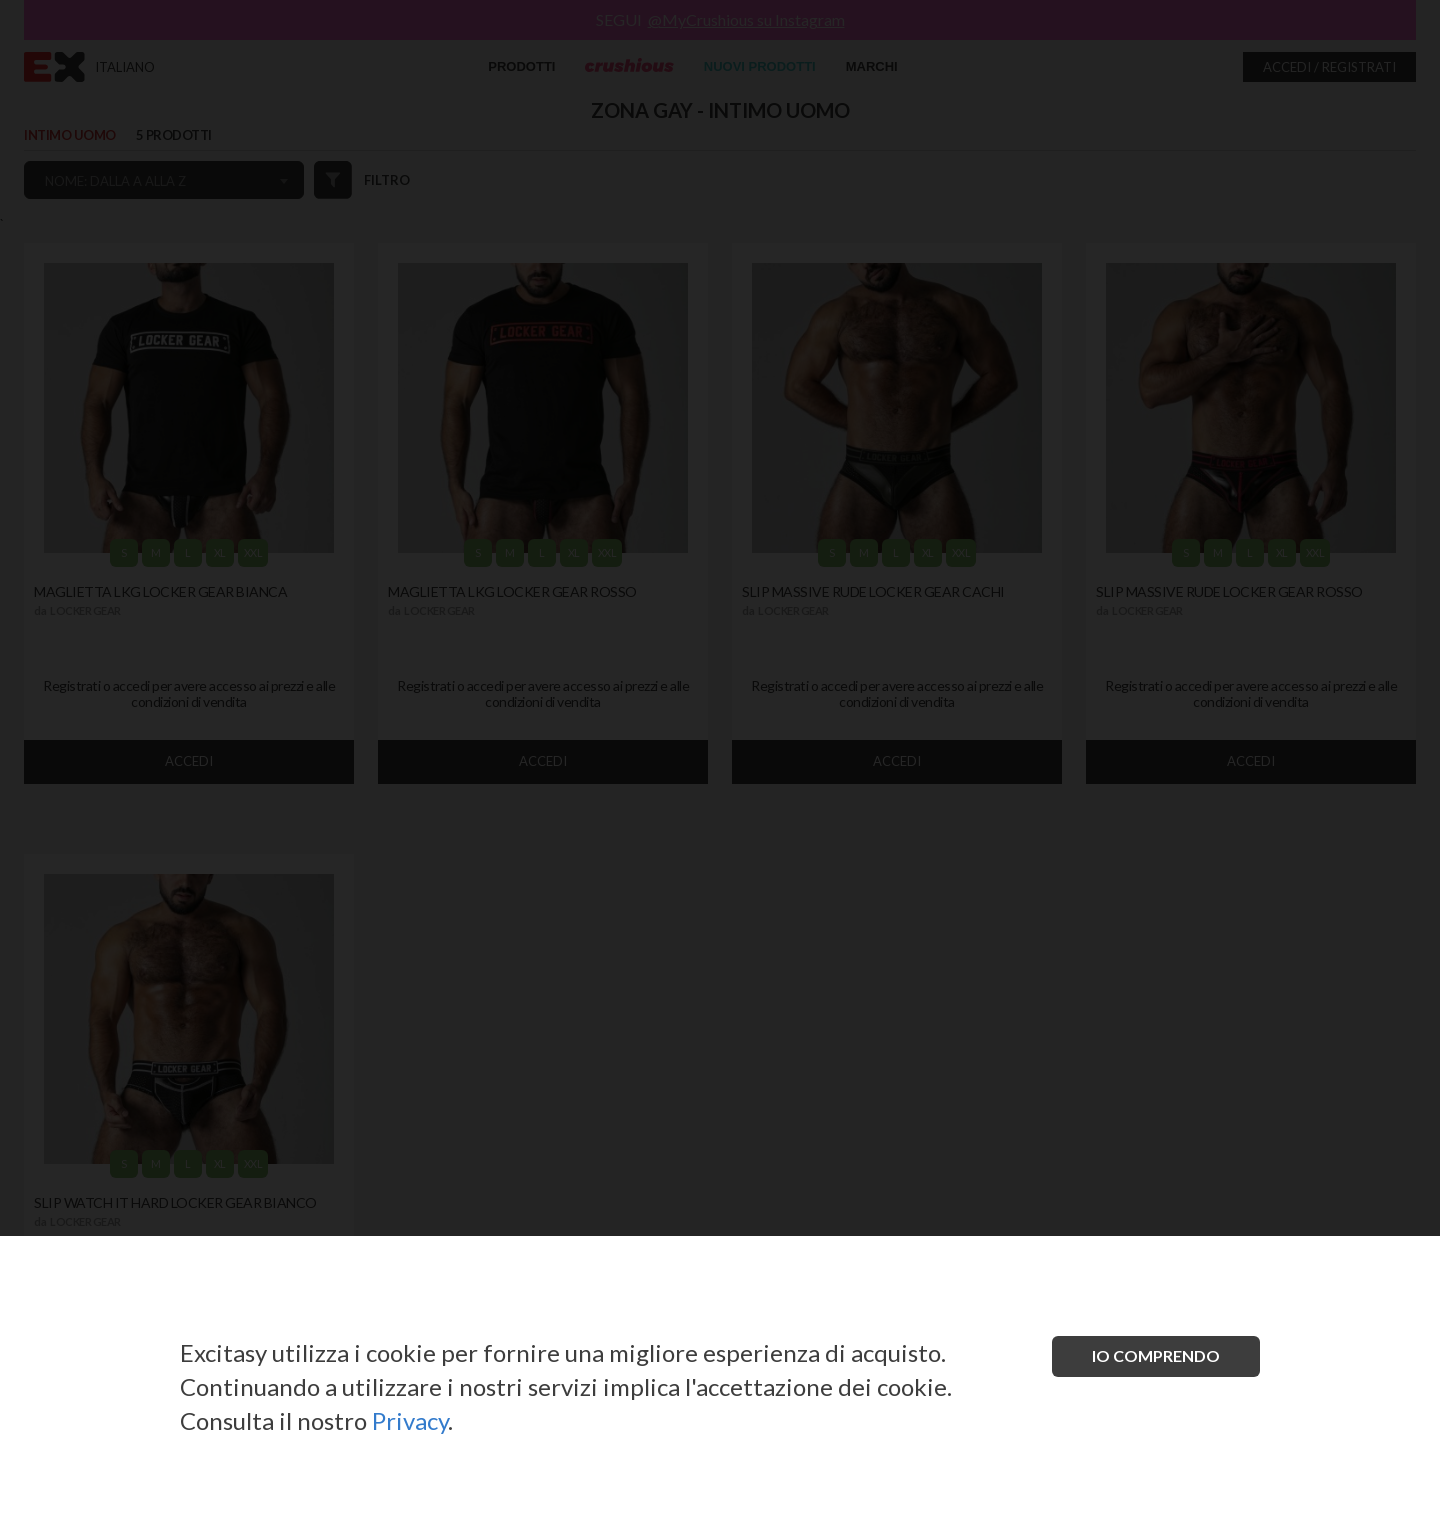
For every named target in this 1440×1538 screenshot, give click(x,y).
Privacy (410, 1420)
